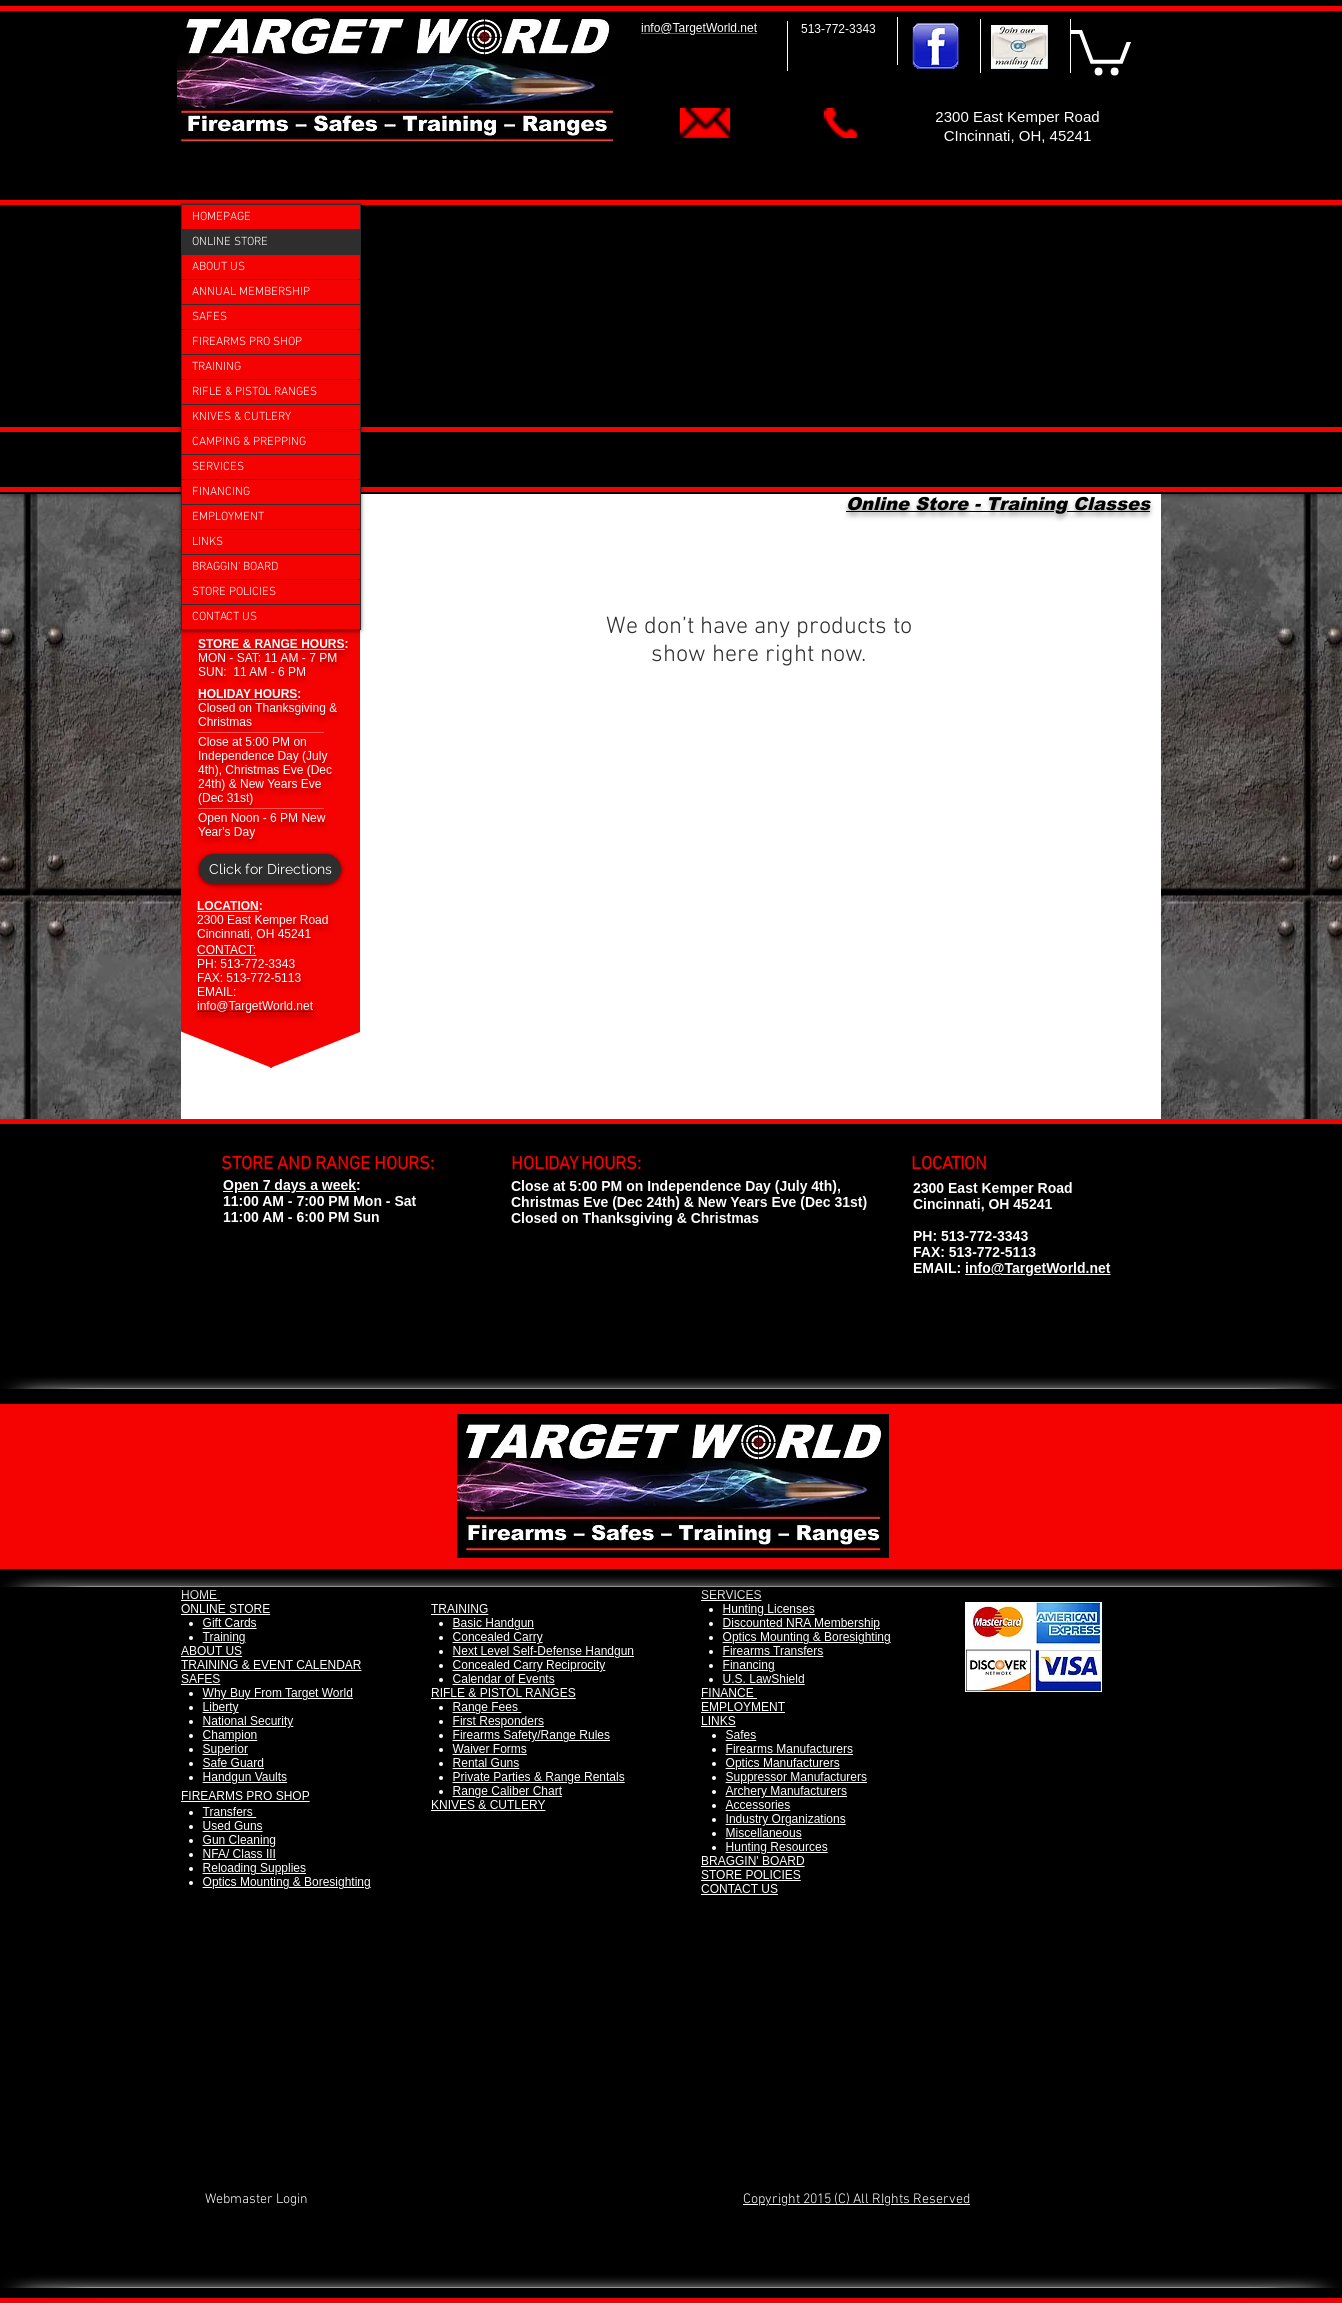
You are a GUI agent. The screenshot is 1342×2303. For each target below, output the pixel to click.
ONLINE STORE (230, 242)
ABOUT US (218, 267)
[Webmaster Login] (256, 2199)
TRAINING (216, 367)
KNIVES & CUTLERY (241, 417)
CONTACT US (224, 617)
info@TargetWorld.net (1037, 1268)
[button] (1101, 50)
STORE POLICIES (234, 592)
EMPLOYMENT (228, 517)
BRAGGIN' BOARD (235, 567)
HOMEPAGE (221, 217)
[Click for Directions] (270, 869)
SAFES (209, 317)
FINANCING (221, 492)
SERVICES (218, 467)
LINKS (207, 542)
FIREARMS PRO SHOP (247, 342)
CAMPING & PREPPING (249, 442)
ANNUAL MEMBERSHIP (251, 292)
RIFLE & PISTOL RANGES (254, 392)
